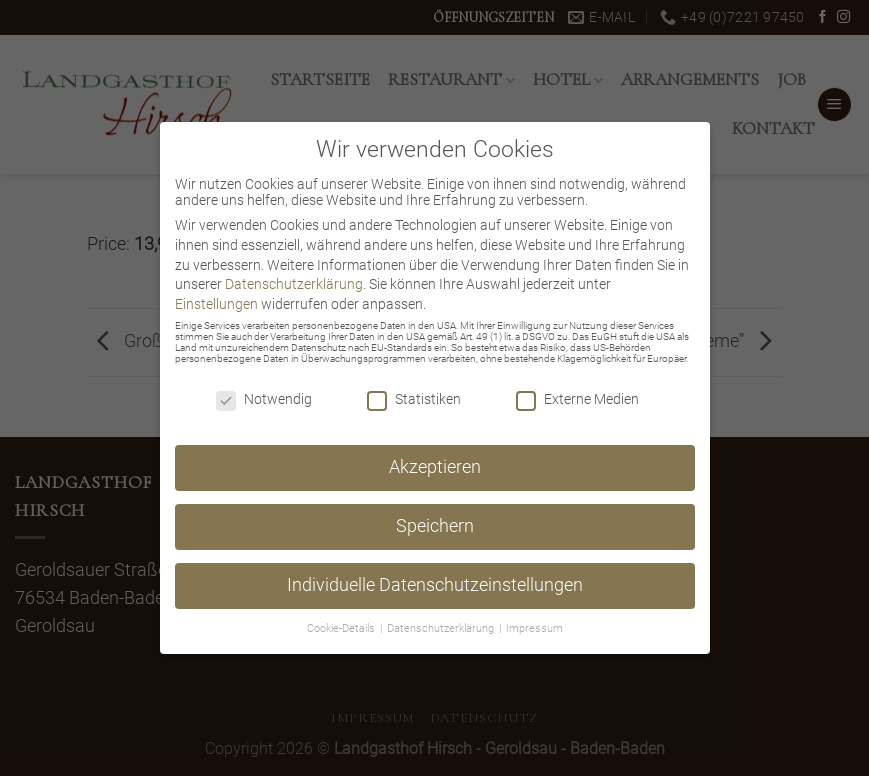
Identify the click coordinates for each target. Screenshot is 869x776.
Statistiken (414, 399)
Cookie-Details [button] (342, 628)
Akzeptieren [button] (435, 467)
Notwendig (264, 399)
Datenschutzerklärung (294, 284)
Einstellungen (216, 304)
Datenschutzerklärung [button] (442, 628)
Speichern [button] (435, 526)
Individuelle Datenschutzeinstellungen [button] (435, 585)
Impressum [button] (534, 628)
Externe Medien (577, 399)
